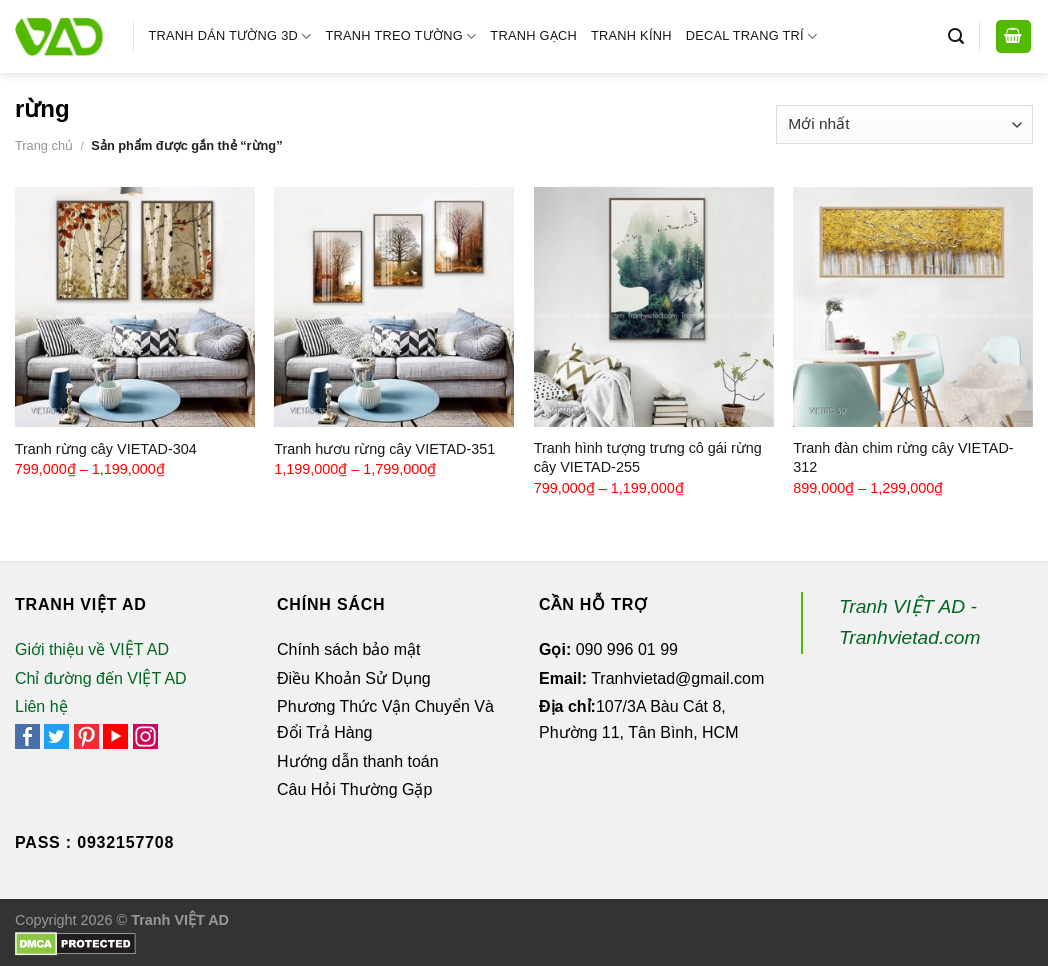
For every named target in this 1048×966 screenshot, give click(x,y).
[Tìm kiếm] (956, 36)
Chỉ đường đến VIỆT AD (101, 678)
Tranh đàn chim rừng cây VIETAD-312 (903, 457)
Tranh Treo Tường (400, 36)
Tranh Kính (631, 35)
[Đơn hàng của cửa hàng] (904, 124)
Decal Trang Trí (752, 36)
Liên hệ (41, 706)
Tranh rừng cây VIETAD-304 (106, 449)
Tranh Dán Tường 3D (230, 36)
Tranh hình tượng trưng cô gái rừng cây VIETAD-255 (648, 457)
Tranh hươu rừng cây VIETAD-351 (384, 449)
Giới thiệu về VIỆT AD (92, 649)
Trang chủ (44, 145)
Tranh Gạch (533, 35)
